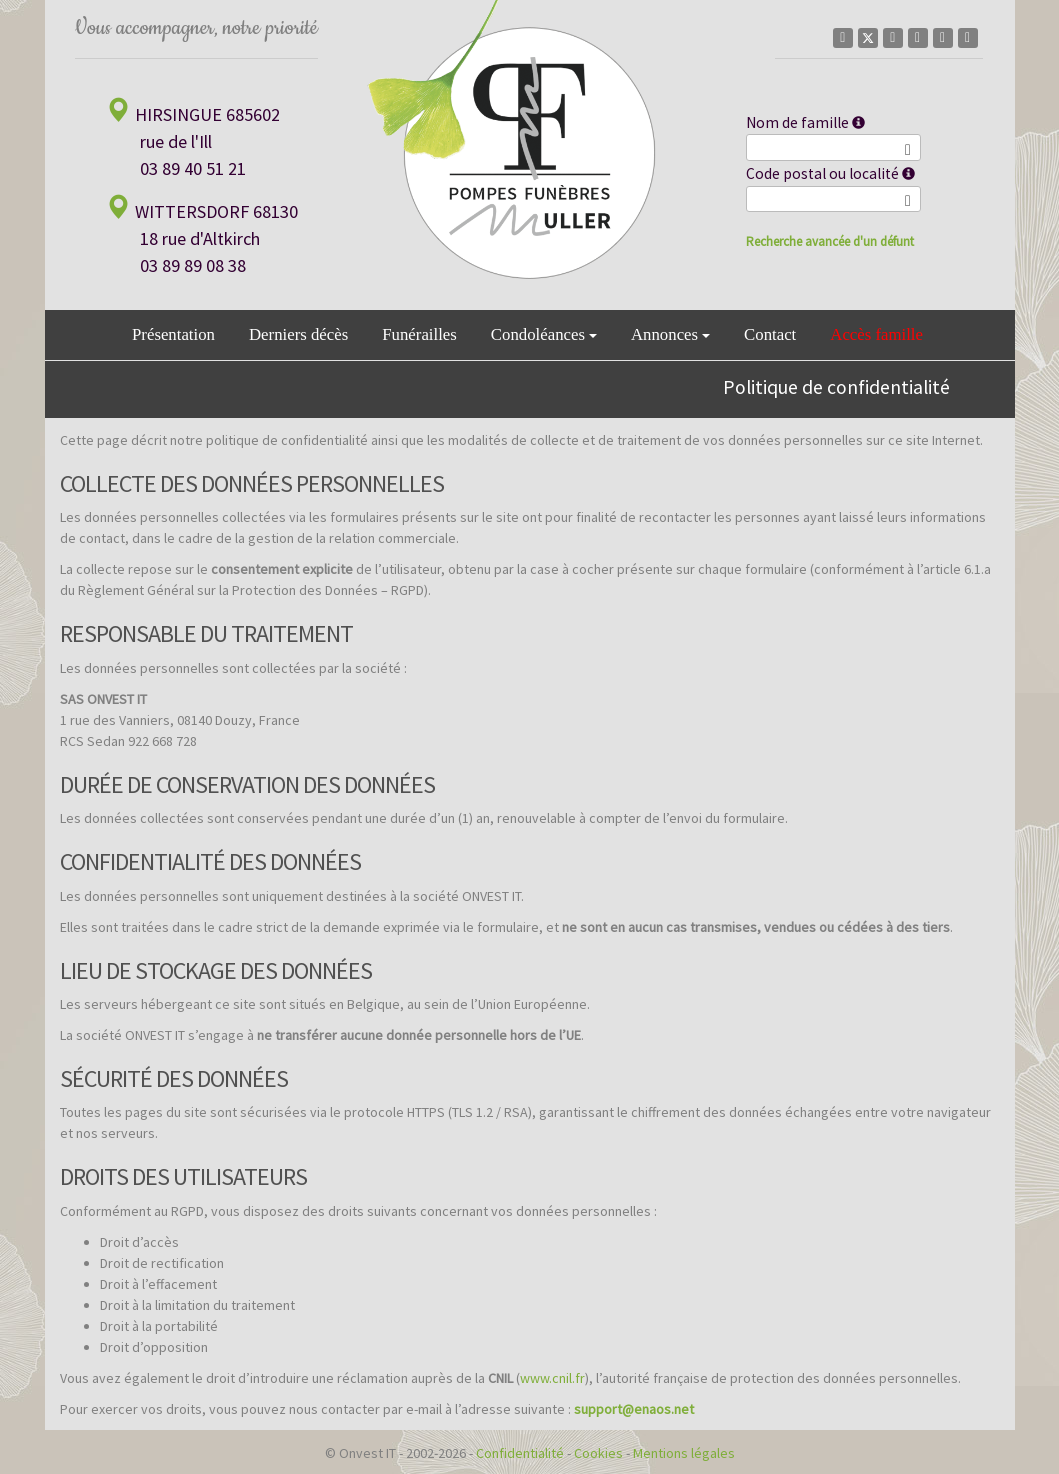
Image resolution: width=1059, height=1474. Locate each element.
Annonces (670, 334)
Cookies (598, 1453)
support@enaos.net (634, 1409)
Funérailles (419, 334)
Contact (770, 334)
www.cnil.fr (552, 1378)
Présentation (173, 334)
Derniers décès (298, 334)
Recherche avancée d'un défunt (830, 241)
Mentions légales (684, 1453)
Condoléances (544, 334)
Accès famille (876, 334)
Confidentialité (520, 1453)
